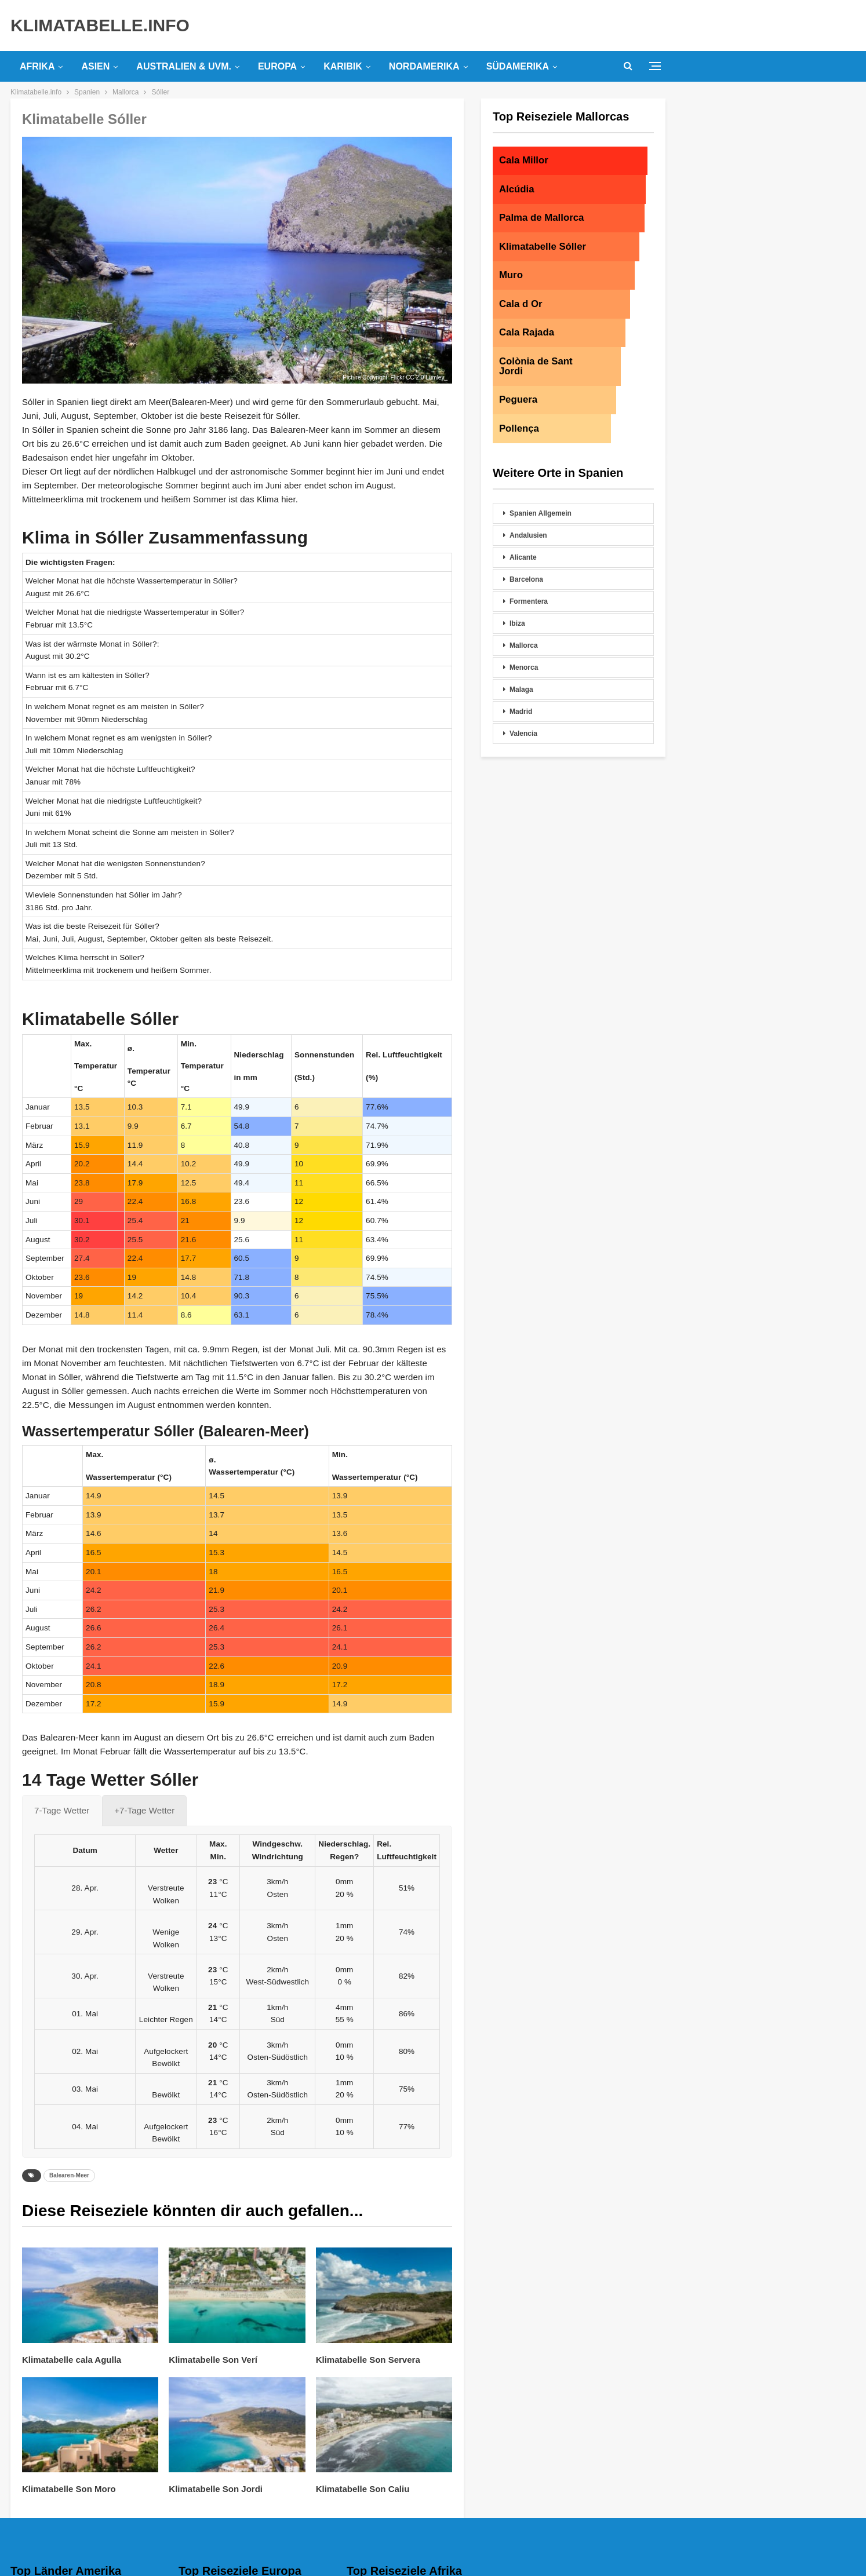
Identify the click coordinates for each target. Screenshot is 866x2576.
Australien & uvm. (183, 66)
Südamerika (517, 66)
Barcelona (526, 579)
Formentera (529, 601)
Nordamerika (424, 66)
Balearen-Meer (69, 2175)
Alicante (523, 557)
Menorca (524, 667)
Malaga (521, 689)
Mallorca (524, 645)
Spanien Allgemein (541, 513)
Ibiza (517, 623)
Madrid (521, 711)
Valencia (523, 733)
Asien (95, 66)
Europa (277, 66)
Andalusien (528, 535)
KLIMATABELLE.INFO (100, 25)
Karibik (342, 66)
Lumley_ (436, 377)
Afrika (37, 66)
